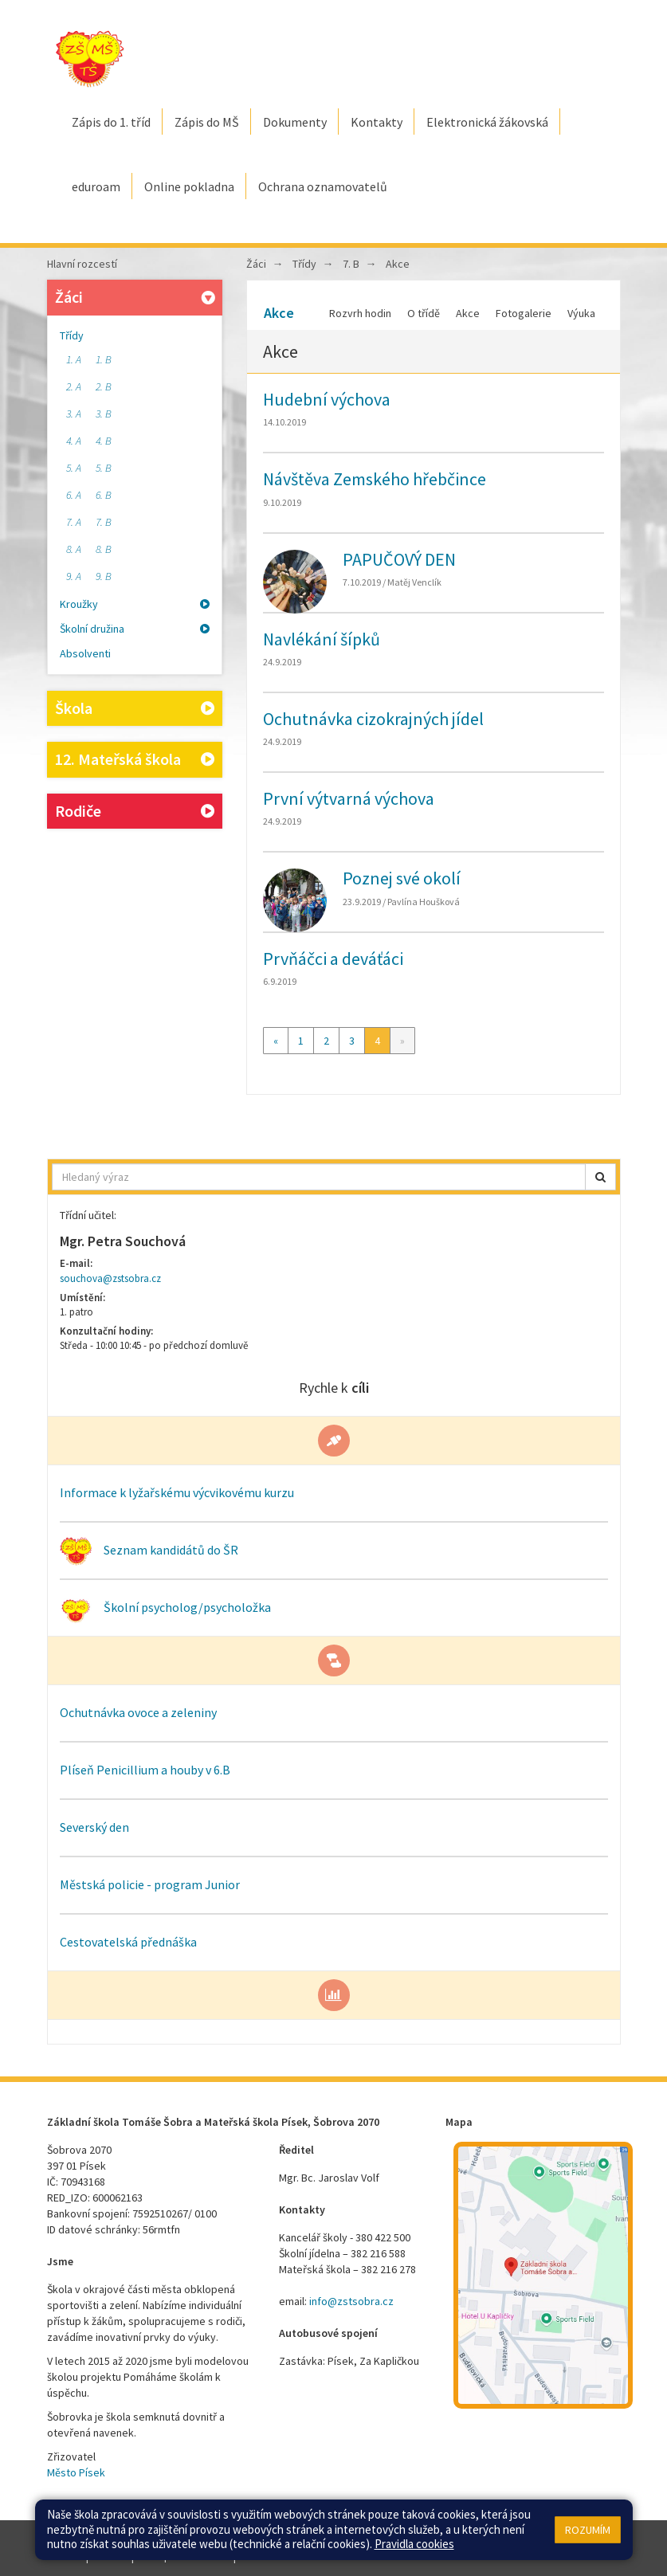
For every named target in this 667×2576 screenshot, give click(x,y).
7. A (73, 522)
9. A (73, 576)
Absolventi (85, 653)
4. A (73, 440)
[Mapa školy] (543, 2275)
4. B (104, 440)
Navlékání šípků (321, 639)
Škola (134, 708)
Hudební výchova (326, 399)
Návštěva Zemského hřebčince (374, 479)
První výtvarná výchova (348, 798)
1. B (104, 359)
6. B (104, 495)
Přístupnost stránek (183, 2556)
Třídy (72, 335)
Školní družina (135, 628)
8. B (104, 549)
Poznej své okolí (402, 878)
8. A (73, 549)
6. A (73, 495)
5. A (73, 468)
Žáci (137, 297)
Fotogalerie (523, 313)
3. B (104, 413)
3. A (73, 413)
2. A (73, 386)
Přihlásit (110, 2556)
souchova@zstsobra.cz (110, 1278)
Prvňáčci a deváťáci (333, 958)
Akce (398, 264)
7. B (104, 522)
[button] (600, 1176)
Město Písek (76, 2472)
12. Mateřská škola (134, 759)
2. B (104, 386)
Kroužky (135, 604)
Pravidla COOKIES (280, 2556)
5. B (104, 468)
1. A (73, 359)
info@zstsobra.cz (351, 2301)
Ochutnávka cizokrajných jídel (373, 719)
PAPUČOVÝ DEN (399, 559)
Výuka (581, 313)
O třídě (423, 313)
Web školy (596, 2540)
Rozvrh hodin (360, 313)
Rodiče (134, 811)
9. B (104, 576)
